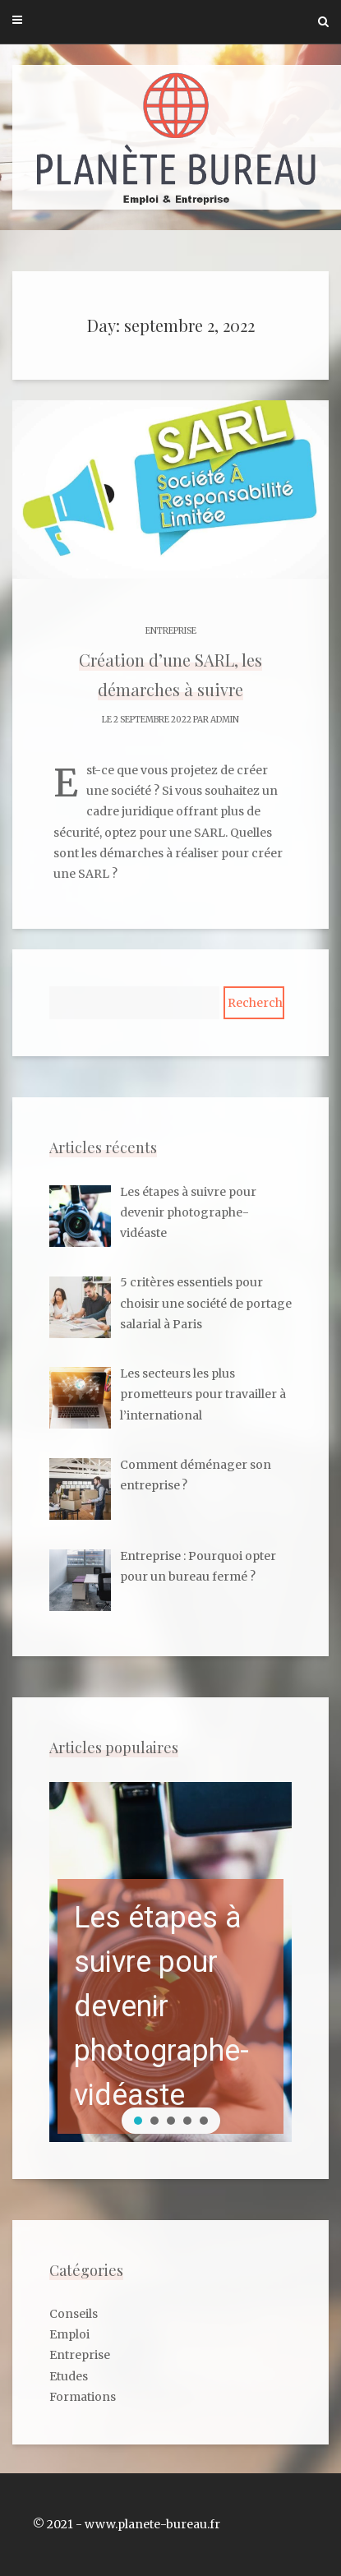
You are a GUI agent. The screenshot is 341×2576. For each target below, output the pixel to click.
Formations (82, 2396)
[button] (170, 1962)
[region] (170, 1962)
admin (224, 719)
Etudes (68, 2376)
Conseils (73, 2313)
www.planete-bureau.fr (152, 2524)
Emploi (69, 2334)
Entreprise (170, 631)
